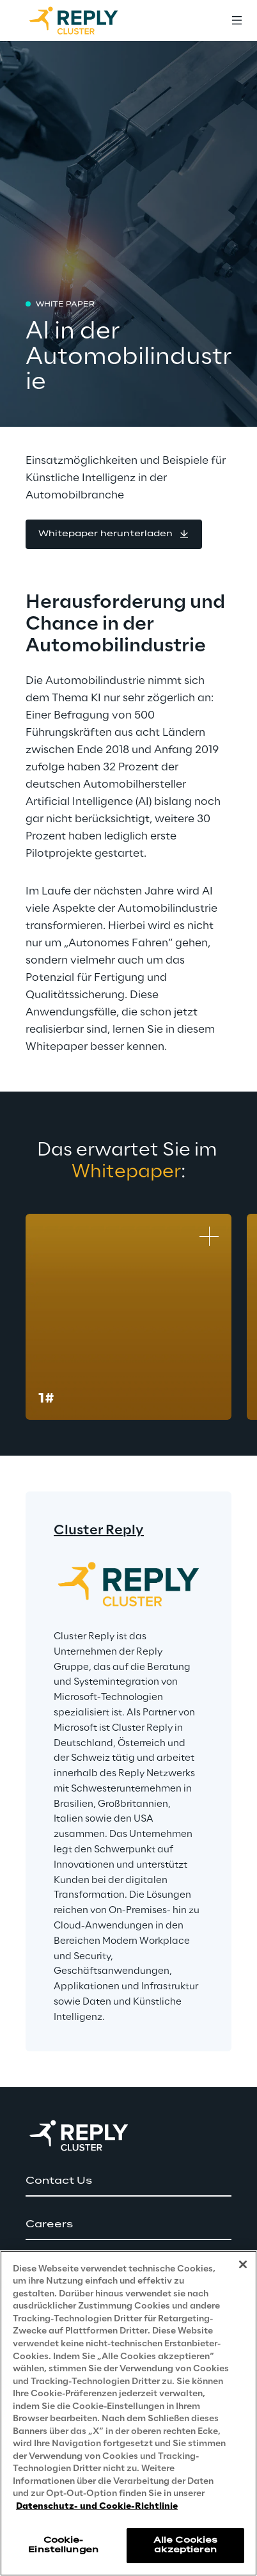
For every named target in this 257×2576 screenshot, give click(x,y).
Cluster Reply (99, 1530)
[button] (114, 534)
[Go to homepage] (86, 20)
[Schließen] (243, 2264)
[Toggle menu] (236, 20)
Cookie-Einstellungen (63, 2545)
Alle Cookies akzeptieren (185, 2545)
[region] (128, 2413)
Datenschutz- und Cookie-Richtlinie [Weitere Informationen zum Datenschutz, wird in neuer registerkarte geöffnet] (97, 2506)
